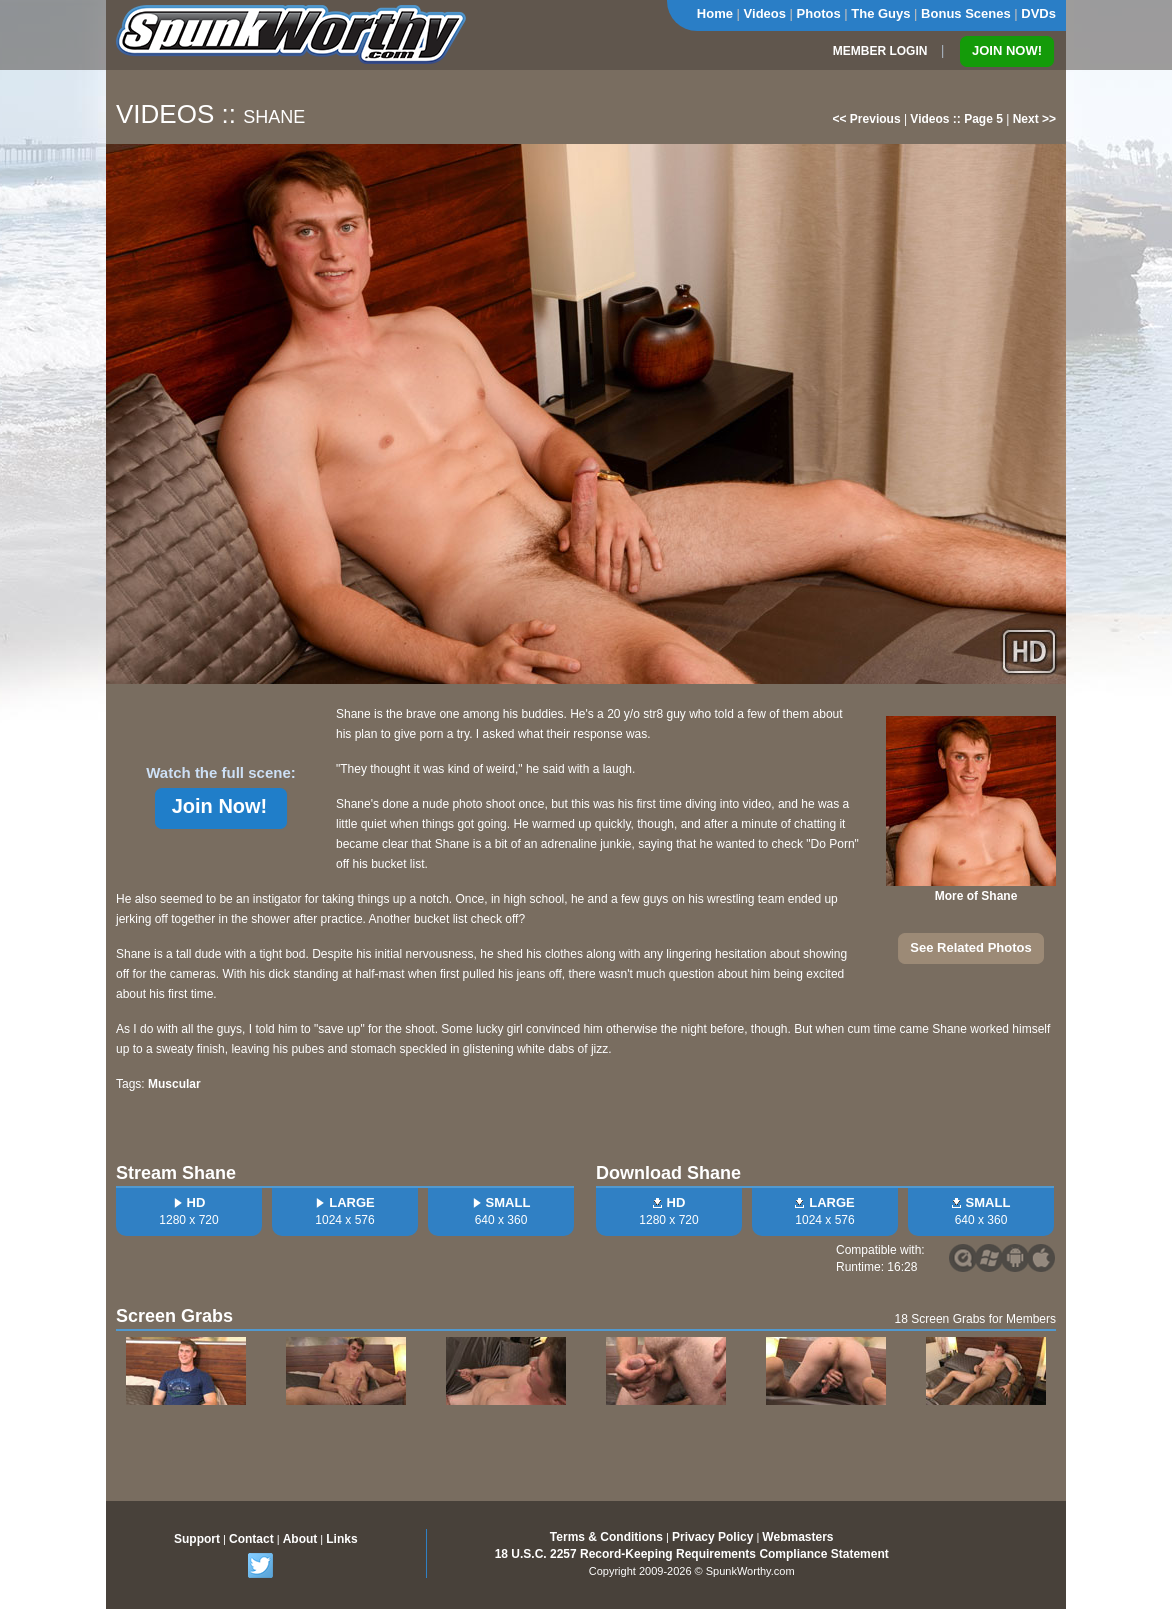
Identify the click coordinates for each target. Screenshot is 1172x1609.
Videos (765, 13)
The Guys (880, 13)
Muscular (174, 1084)
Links (341, 1539)
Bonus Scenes (966, 13)
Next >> (1034, 119)
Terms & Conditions (606, 1537)
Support (197, 1539)
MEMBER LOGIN (880, 51)
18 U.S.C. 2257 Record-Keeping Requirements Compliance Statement (692, 1554)
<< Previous (867, 119)
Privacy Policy (712, 1537)
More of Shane (976, 896)
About (300, 1539)
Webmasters (797, 1537)
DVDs (1038, 13)
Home (715, 13)
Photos (819, 13)
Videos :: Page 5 (956, 119)
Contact (251, 1539)
